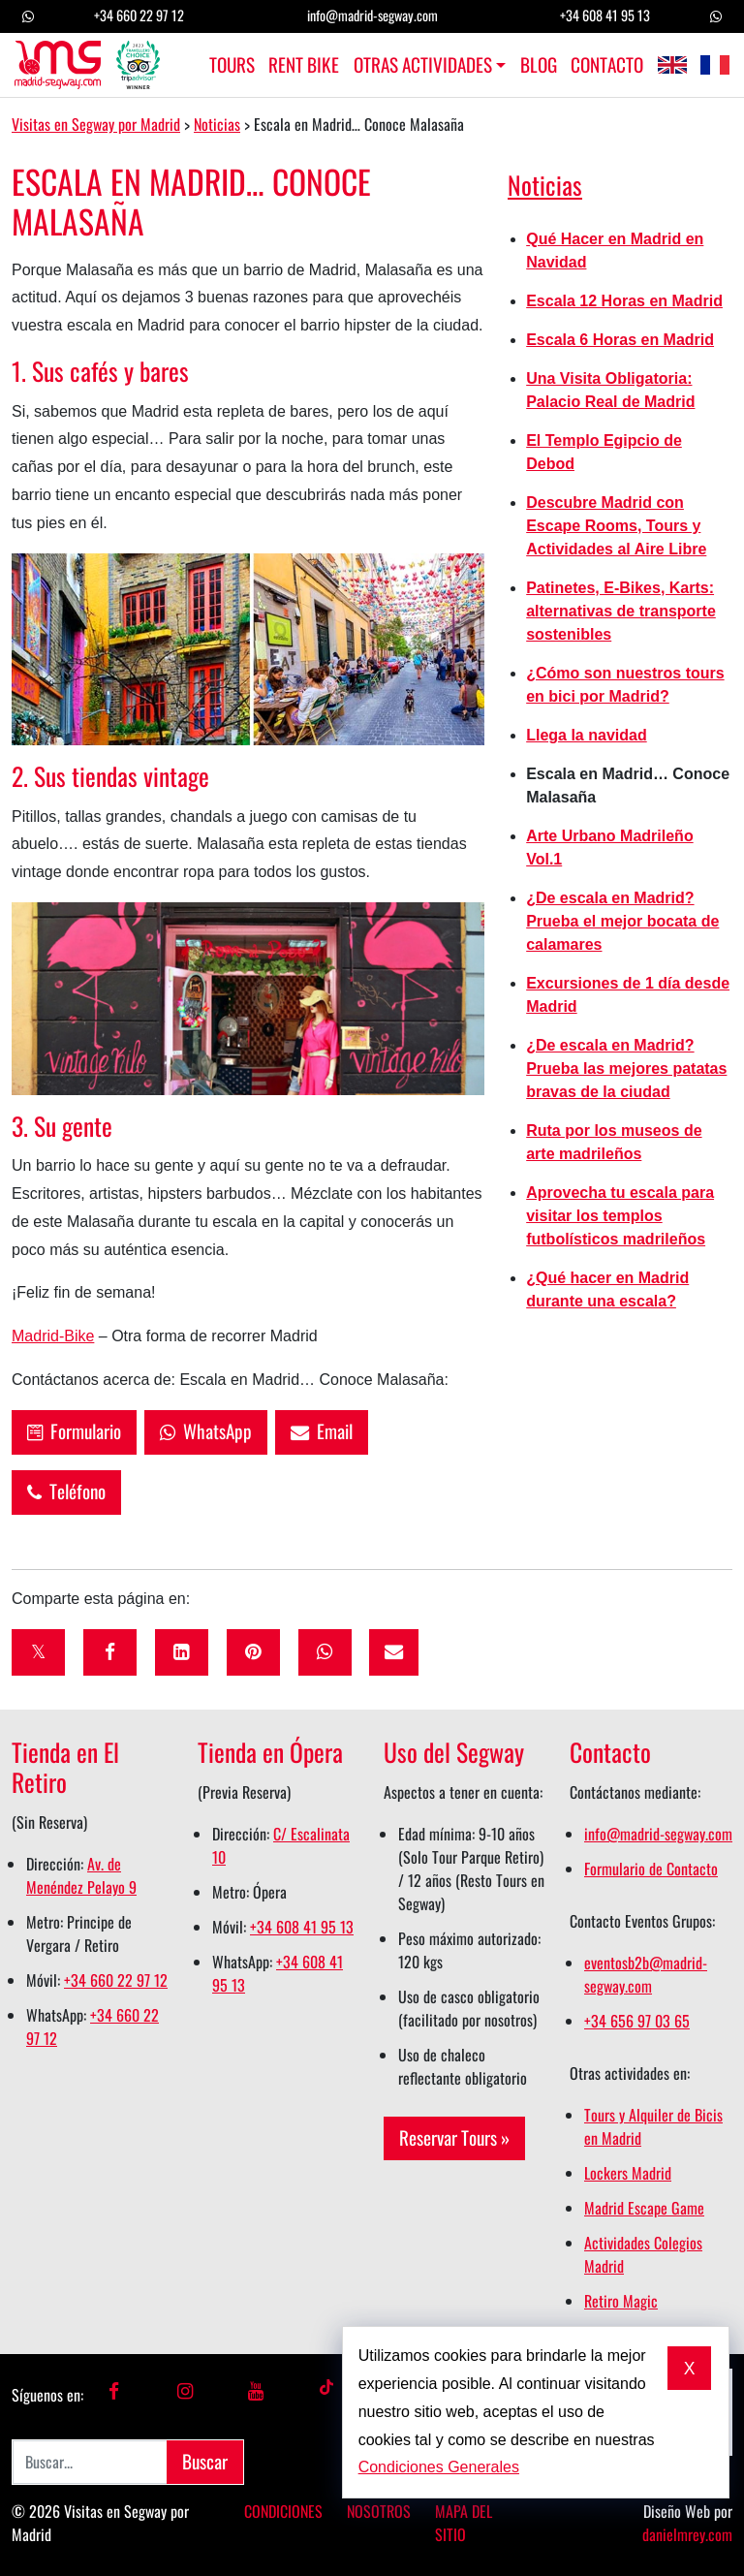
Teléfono (66, 1491)
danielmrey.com (687, 2534)
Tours (232, 65)
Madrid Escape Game (644, 2207)
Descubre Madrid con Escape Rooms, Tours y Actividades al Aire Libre (616, 525)
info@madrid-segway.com (372, 15)
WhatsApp (206, 1431)
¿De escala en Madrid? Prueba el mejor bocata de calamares (622, 921)
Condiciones (283, 2511)
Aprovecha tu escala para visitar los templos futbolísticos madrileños (620, 1215)
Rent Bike (303, 65)
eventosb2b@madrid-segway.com (645, 1974)
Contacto (607, 65)
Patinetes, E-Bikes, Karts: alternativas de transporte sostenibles (621, 611)
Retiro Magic (621, 2300)
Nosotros (379, 2511)
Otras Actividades (423, 65)
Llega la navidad (586, 735)
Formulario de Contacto (651, 1868)
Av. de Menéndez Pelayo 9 (81, 1875)
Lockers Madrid (627, 2172)
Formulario (74, 1431)
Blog (538, 65)
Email (322, 1431)
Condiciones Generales (438, 2467)
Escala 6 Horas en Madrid (620, 339)
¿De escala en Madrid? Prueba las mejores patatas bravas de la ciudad (626, 1068)
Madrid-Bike (53, 1336)
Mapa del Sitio (463, 2522)
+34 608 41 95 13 (605, 15)
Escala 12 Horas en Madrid (624, 301)
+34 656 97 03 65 (637, 2020)
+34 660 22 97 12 (139, 15)
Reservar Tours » (454, 2137)
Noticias (545, 184)
